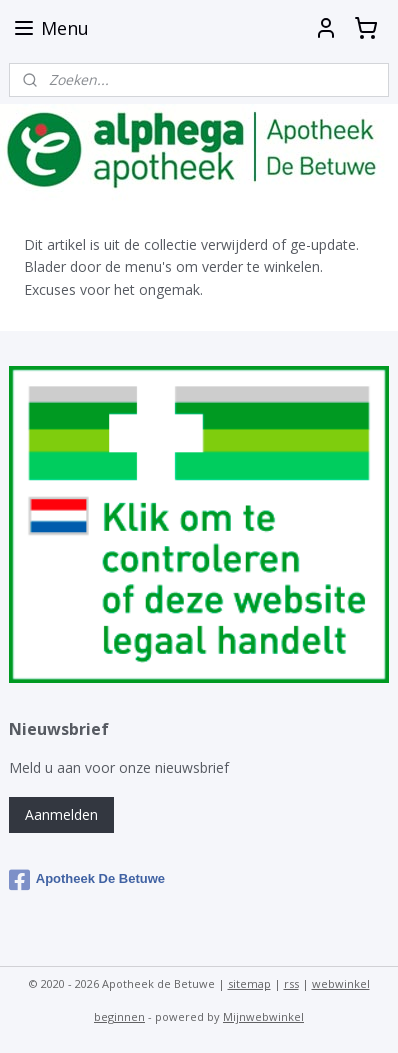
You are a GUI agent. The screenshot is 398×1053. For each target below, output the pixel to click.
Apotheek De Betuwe (87, 880)
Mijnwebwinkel (263, 1016)
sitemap (249, 983)
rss (291, 983)
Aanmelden (61, 814)
